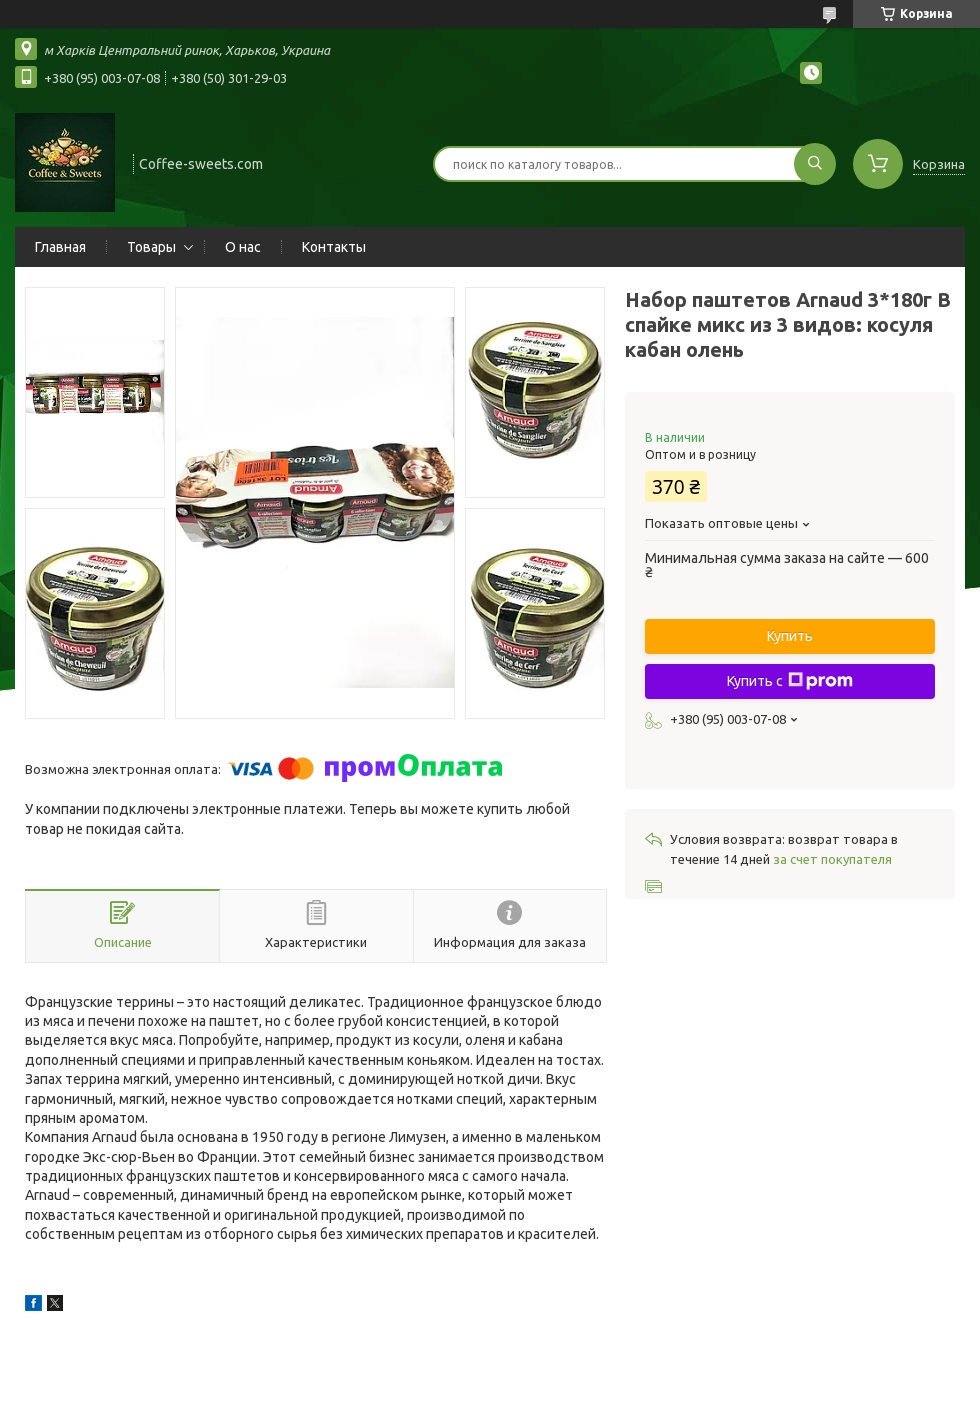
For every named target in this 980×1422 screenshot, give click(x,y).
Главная (60, 247)
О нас (243, 247)
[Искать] (815, 164)
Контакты (334, 247)
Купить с (790, 681)
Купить (790, 636)
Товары (151, 247)
